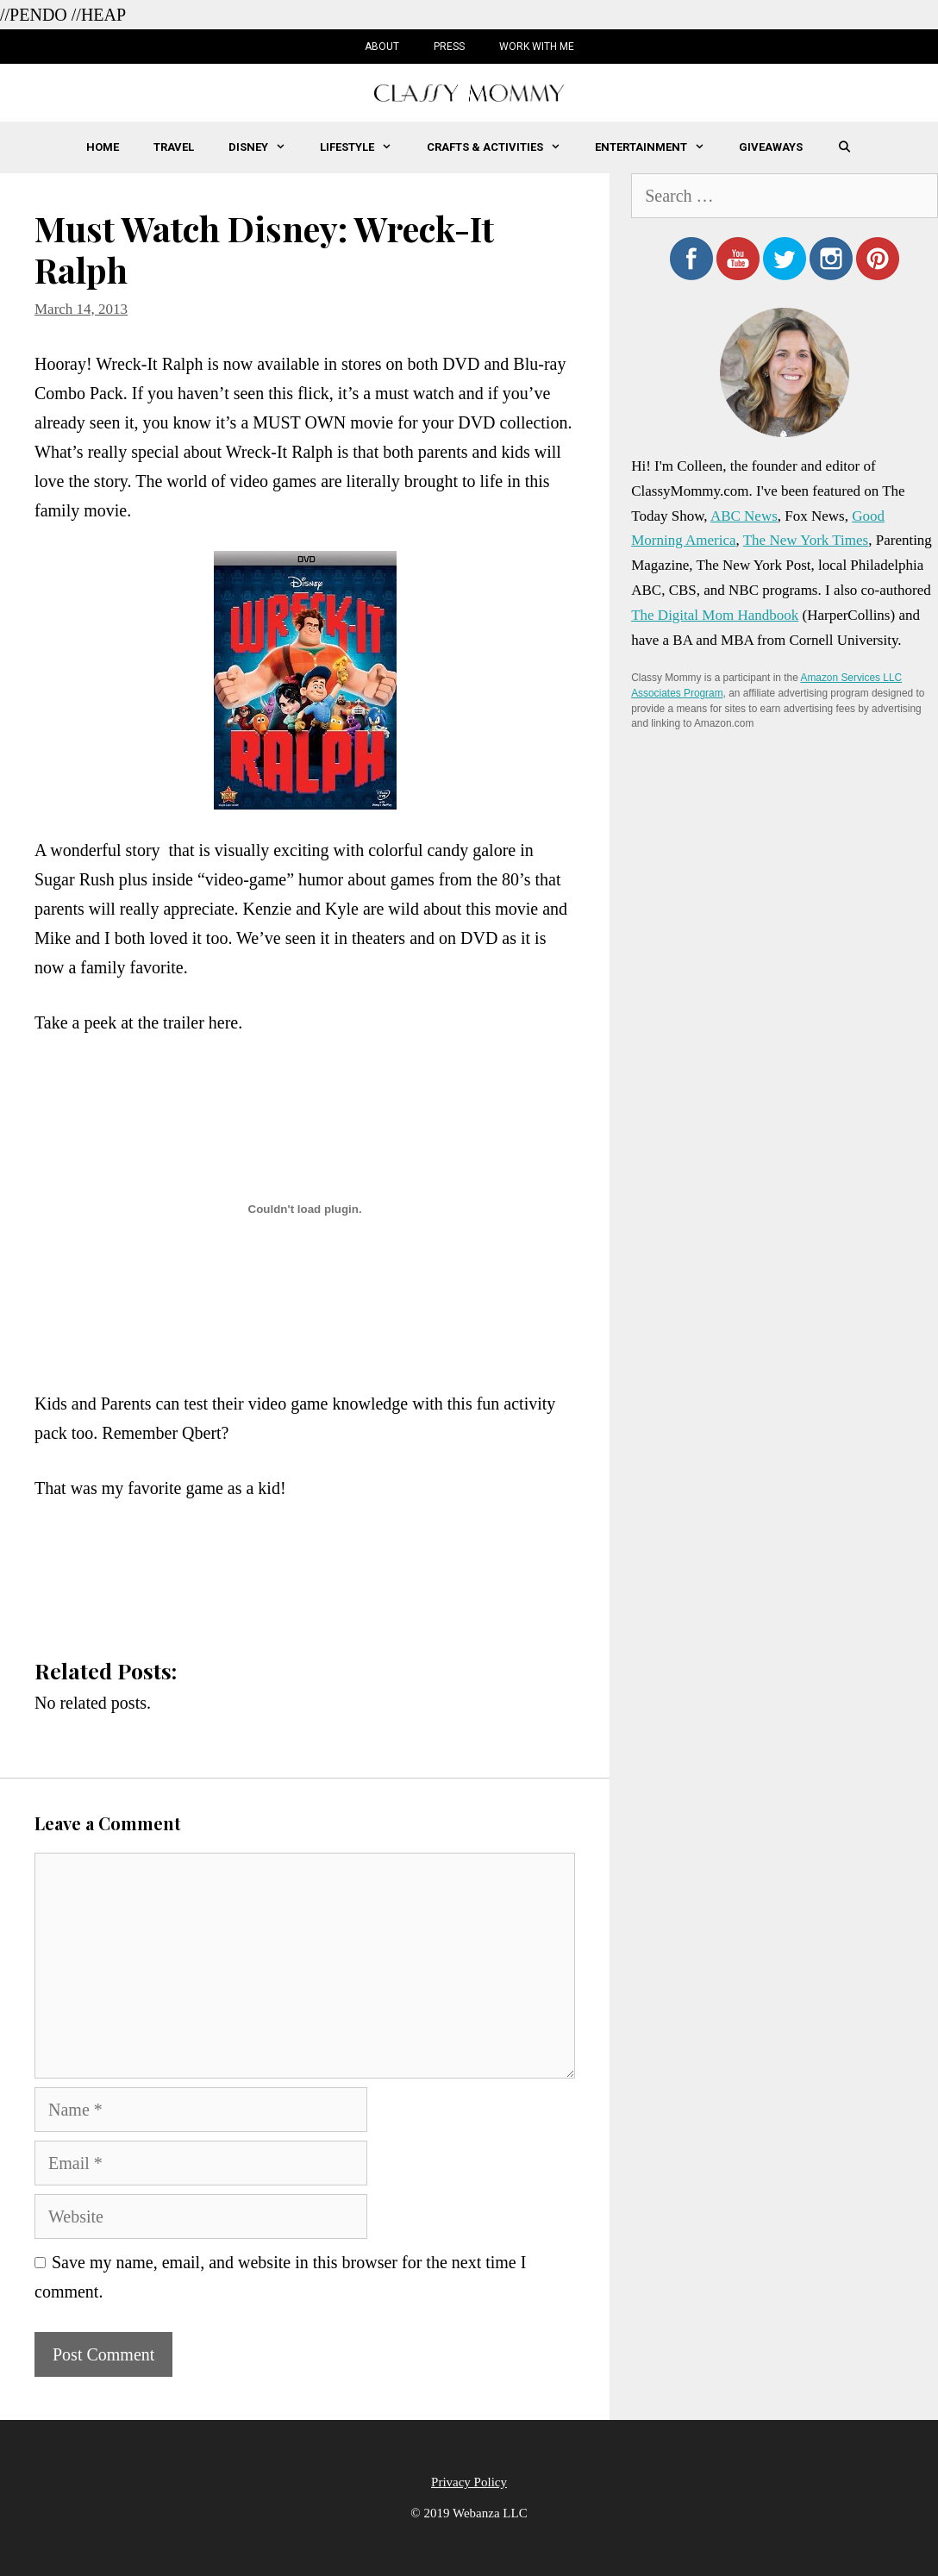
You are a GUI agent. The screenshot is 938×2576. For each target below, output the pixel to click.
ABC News (744, 516)
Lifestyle (364, 147)
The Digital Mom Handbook (714, 615)
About (382, 47)
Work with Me (536, 47)
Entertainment (658, 147)
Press (449, 47)
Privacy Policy (469, 2482)
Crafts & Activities (502, 147)
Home (102, 147)
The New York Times (805, 540)
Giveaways (771, 147)
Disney (265, 147)
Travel (173, 147)
